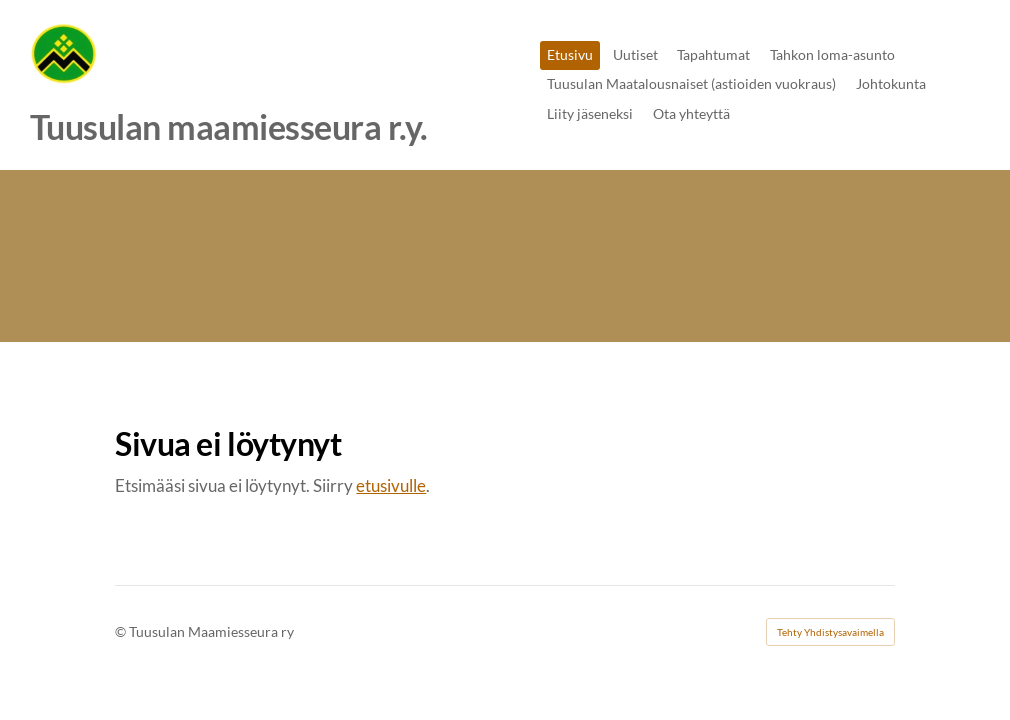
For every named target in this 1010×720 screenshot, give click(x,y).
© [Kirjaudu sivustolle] (122, 631)
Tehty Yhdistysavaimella (830, 632)
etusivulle (391, 486)
